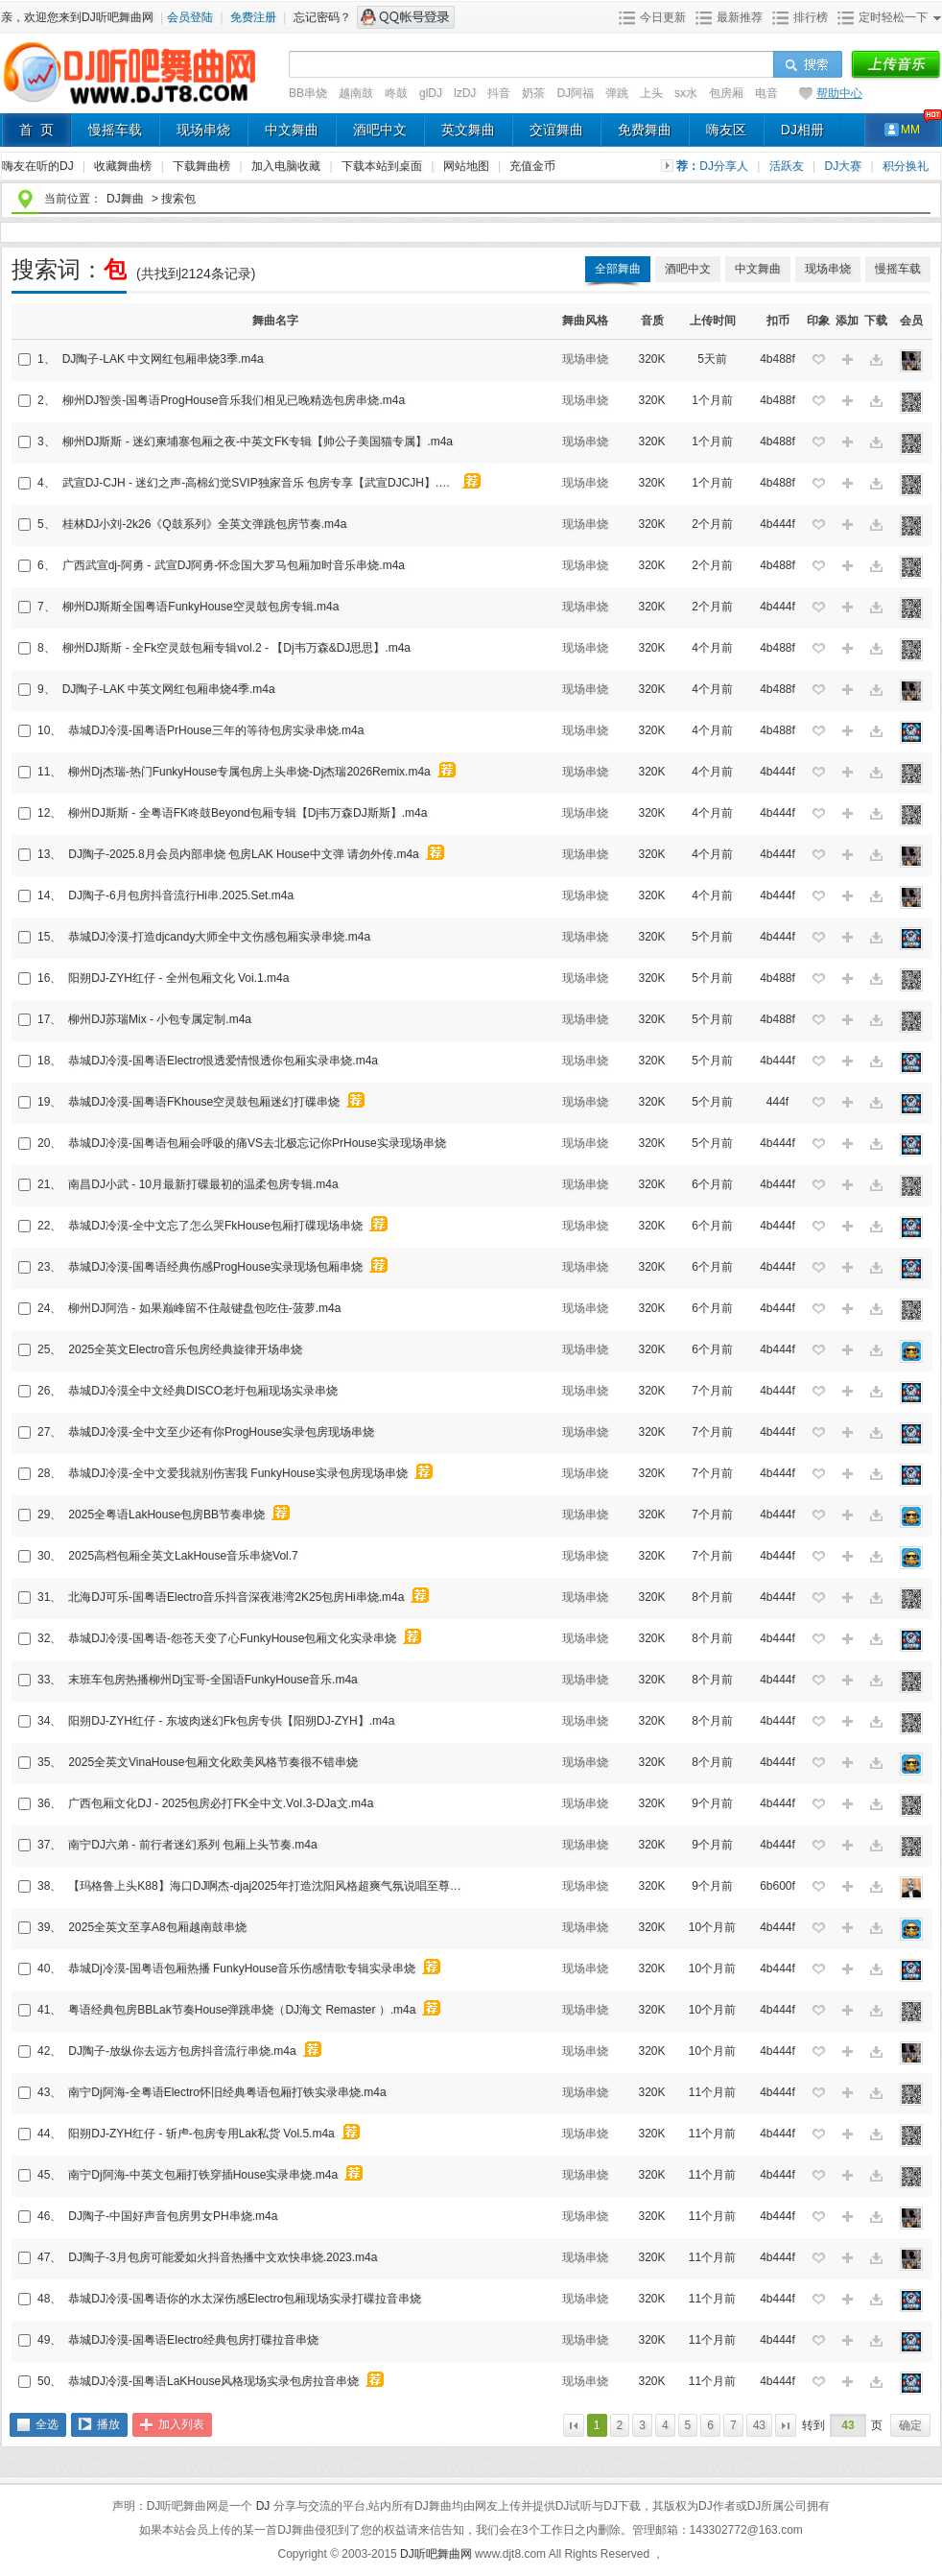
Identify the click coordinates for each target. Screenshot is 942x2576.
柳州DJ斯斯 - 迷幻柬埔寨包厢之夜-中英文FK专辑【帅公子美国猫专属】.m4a (257, 441)
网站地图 (467, 166)
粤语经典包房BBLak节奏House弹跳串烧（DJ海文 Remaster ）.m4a (241, 2009)
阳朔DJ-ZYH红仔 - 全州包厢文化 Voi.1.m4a (178, 978)
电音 (766, 93)
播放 (108, 2424)
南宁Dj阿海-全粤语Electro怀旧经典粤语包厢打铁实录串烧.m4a (227, 2092)
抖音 (498, 93)
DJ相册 (802, 129)
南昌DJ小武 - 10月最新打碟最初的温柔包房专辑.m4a (203, 1184)
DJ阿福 (575, 93)
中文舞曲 (291, 129)
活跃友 (788, 166)
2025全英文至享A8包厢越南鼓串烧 (157, 1927)
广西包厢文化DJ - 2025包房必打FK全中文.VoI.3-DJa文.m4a (220, 1803)
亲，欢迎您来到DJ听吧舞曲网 (78, 17)
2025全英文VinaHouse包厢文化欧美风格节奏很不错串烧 (212, 1762)
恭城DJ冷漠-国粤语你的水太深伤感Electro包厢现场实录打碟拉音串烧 (244, 2298)
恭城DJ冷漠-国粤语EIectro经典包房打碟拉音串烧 (193, 2340)
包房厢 (726, 93)
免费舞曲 (644, 129)
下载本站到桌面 (392, 166)
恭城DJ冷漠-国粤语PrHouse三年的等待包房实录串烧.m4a (216, 730)
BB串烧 (308, 93)
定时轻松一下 (893, 17)
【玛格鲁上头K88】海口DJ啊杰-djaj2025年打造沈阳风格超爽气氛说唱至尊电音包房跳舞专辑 (268, 1886)
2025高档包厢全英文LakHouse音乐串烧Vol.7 (182, 1555)
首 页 (36, 129)
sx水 (685, 93)
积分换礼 (906, 166)
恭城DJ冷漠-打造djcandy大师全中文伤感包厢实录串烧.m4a (219, 936)
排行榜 (810, 17)
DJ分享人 (725, 166)
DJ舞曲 (125, 198)
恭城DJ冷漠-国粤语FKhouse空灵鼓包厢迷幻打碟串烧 (204, 1102)
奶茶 (533, 93)
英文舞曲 (468, 129)
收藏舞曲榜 (124, 166)
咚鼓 (396, 93)
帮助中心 (839, 93)
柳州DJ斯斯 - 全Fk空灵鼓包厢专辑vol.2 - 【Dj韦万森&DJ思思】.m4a (236, 648)
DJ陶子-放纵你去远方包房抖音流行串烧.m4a (181, 2051)
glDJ (430, 93)
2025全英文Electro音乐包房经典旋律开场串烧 (185, 1349)
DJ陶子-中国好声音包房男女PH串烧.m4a (172, 2216)
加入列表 (181, 2424)
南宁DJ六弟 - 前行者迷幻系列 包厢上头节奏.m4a (192, 1844)
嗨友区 (726, 129)
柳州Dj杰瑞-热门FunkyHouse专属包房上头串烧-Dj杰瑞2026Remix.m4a (249, 771)
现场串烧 (203, 129)
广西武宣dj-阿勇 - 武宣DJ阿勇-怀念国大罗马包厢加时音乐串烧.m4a (233, 565)
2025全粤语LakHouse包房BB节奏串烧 (166, 1514)
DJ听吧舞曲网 (437, 2554)
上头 (651, 93)
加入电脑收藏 (287, 166)
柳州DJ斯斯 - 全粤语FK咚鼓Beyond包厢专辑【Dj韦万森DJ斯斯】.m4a (247, 813)
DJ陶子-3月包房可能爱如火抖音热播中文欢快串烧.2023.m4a (222, 2257)
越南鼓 (356, 93)
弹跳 (616, 93)
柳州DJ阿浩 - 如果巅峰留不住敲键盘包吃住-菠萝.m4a (204, 1308)
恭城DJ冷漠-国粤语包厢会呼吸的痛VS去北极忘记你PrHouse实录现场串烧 (256, 1143)
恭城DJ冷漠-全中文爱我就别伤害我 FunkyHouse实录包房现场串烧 (237, 1473)
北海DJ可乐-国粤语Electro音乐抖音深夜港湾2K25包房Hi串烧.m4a (236, 1597)
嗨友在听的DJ (39, 166)
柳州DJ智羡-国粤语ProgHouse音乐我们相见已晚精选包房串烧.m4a (233, 400)
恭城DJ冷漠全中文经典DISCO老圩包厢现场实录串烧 (203, 1390)
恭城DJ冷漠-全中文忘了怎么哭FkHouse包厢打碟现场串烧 (215, 1225)
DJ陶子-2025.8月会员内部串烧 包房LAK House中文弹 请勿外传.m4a (243, 854)
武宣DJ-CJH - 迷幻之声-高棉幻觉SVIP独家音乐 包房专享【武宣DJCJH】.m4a (261, 482)
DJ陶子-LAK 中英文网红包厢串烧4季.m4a (168, 689)
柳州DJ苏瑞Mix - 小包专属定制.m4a (159, 1019)
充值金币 (532, 166)
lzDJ (465, 93)
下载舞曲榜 (203, 166)
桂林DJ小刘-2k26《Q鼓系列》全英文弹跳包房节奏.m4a (204, 524)
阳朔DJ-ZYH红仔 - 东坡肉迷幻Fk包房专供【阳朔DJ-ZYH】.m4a (231, 1721)
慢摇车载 (115, 129)
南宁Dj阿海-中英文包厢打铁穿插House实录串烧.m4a (203, 2175)
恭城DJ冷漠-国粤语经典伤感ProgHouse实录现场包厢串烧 (215, 1267)
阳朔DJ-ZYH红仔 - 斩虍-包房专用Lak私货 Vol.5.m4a (201, 2133)
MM (910, 129)
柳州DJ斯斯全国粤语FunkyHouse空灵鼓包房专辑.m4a (201, 606)
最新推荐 (740, 17)
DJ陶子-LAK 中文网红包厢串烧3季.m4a (163, 359)
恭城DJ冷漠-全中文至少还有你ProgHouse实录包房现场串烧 (221, 1432)
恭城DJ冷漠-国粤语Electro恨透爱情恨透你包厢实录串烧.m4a (223, 1060)
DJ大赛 (845, 166)
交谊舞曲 (556, 129)
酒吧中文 (380, 129)
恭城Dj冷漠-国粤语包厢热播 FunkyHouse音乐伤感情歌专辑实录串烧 (241, 1968)
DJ (264, 2506)
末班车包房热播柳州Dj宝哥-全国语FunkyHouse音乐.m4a (212, 1679)
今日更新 (663, 17)
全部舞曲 (618, 268)
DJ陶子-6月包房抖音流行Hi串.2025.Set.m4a (181, 895)
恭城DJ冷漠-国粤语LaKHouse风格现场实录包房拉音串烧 (213, 2381)
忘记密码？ (322, 17)
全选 (47, 2424)
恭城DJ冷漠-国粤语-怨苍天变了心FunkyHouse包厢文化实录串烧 (232, 1638)
